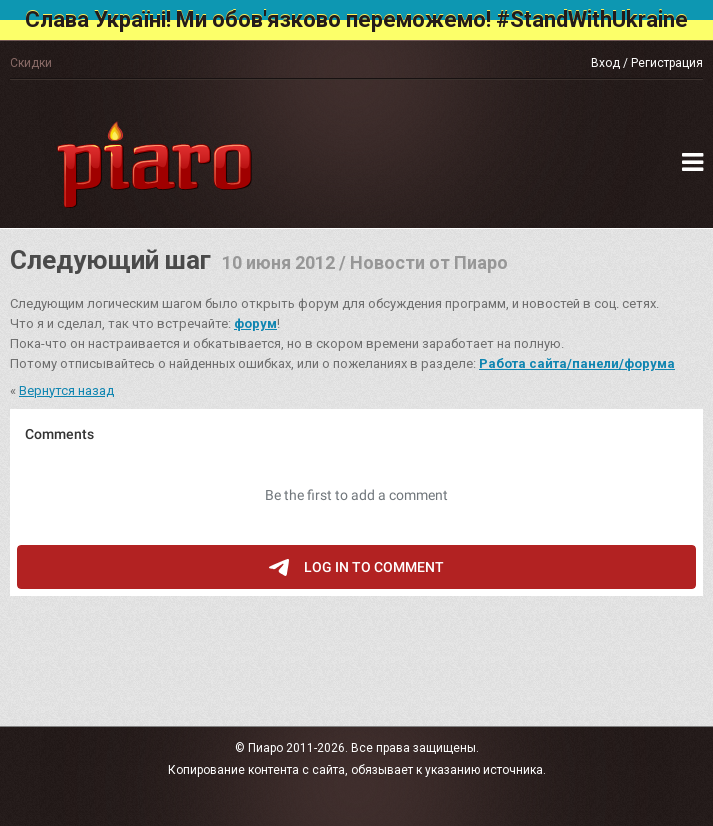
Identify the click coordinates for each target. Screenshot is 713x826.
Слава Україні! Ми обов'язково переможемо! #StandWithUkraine (356, 19)
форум (255, 323)
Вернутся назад (66, 390)
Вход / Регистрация (647, 63)
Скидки (31, 63)
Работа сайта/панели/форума (577, 363)
